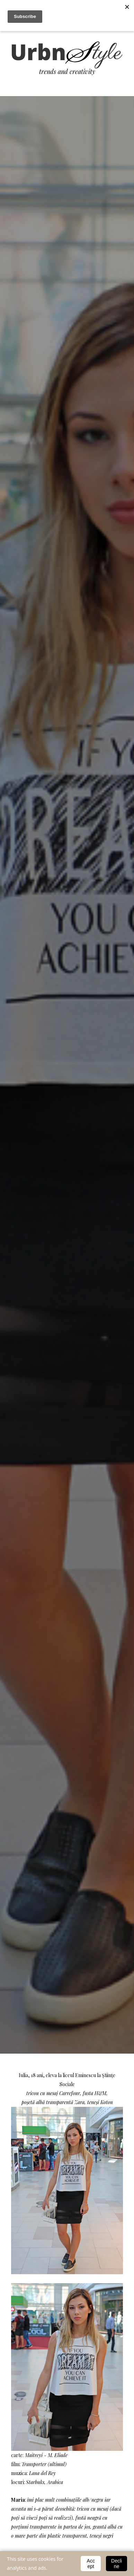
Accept (91, 2563)
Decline (116, 2563)
